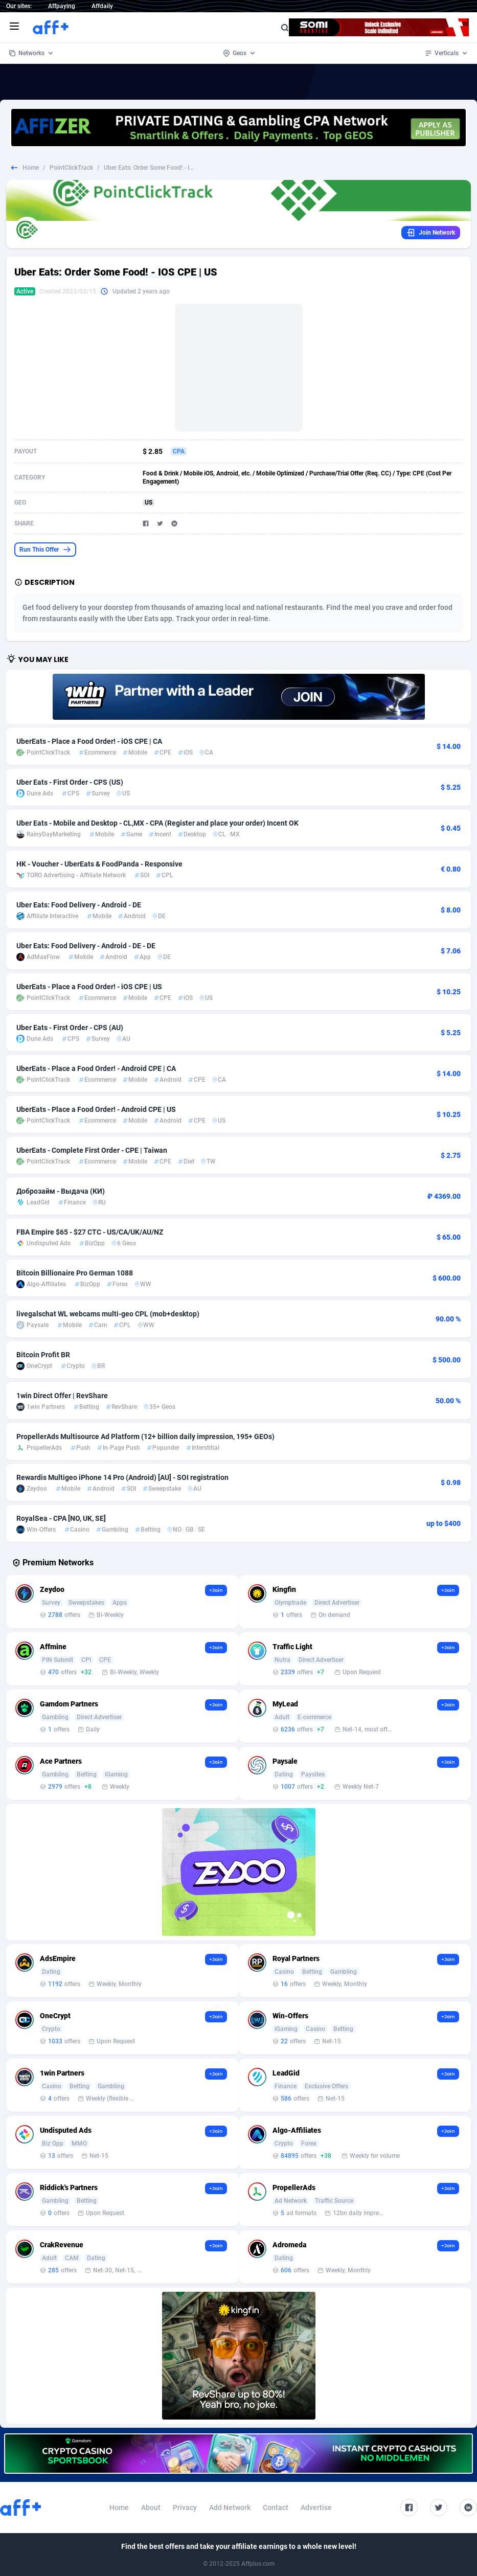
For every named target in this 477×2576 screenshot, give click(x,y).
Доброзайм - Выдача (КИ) (60, 1191)
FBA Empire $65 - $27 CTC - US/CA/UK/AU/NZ (89, 1232)
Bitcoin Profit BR (43, 1355)
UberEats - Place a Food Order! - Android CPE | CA (96, 1068)
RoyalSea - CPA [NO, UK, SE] (61, 1518)
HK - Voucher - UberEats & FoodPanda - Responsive (99, 864)
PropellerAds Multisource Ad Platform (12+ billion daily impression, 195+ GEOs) (145, 1436)
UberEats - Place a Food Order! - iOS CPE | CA (89, 741)
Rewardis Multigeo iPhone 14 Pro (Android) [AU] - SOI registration (122, 1477)
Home (30, 167)
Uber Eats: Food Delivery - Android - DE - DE (85, 946)
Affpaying (61, 6)
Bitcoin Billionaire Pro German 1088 (74, 1273)
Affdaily (102, 6)
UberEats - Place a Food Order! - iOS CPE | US (89, 987)
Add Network (230, 2507)
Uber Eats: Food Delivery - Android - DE (78, 905)
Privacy (185, 2507)
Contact (275, 2507)
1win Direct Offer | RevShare (62, 1396)
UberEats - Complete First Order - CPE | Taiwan (91, 1150)
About (151, 2507)
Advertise (316, 2507)
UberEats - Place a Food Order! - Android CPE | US (96, 1109)
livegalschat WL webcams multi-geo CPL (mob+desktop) (107, 1314)
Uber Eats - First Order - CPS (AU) (69, 1027)
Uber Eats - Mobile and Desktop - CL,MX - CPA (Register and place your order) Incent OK (157, 823)
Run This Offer (45, 549)
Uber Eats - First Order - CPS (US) (69, 782)
